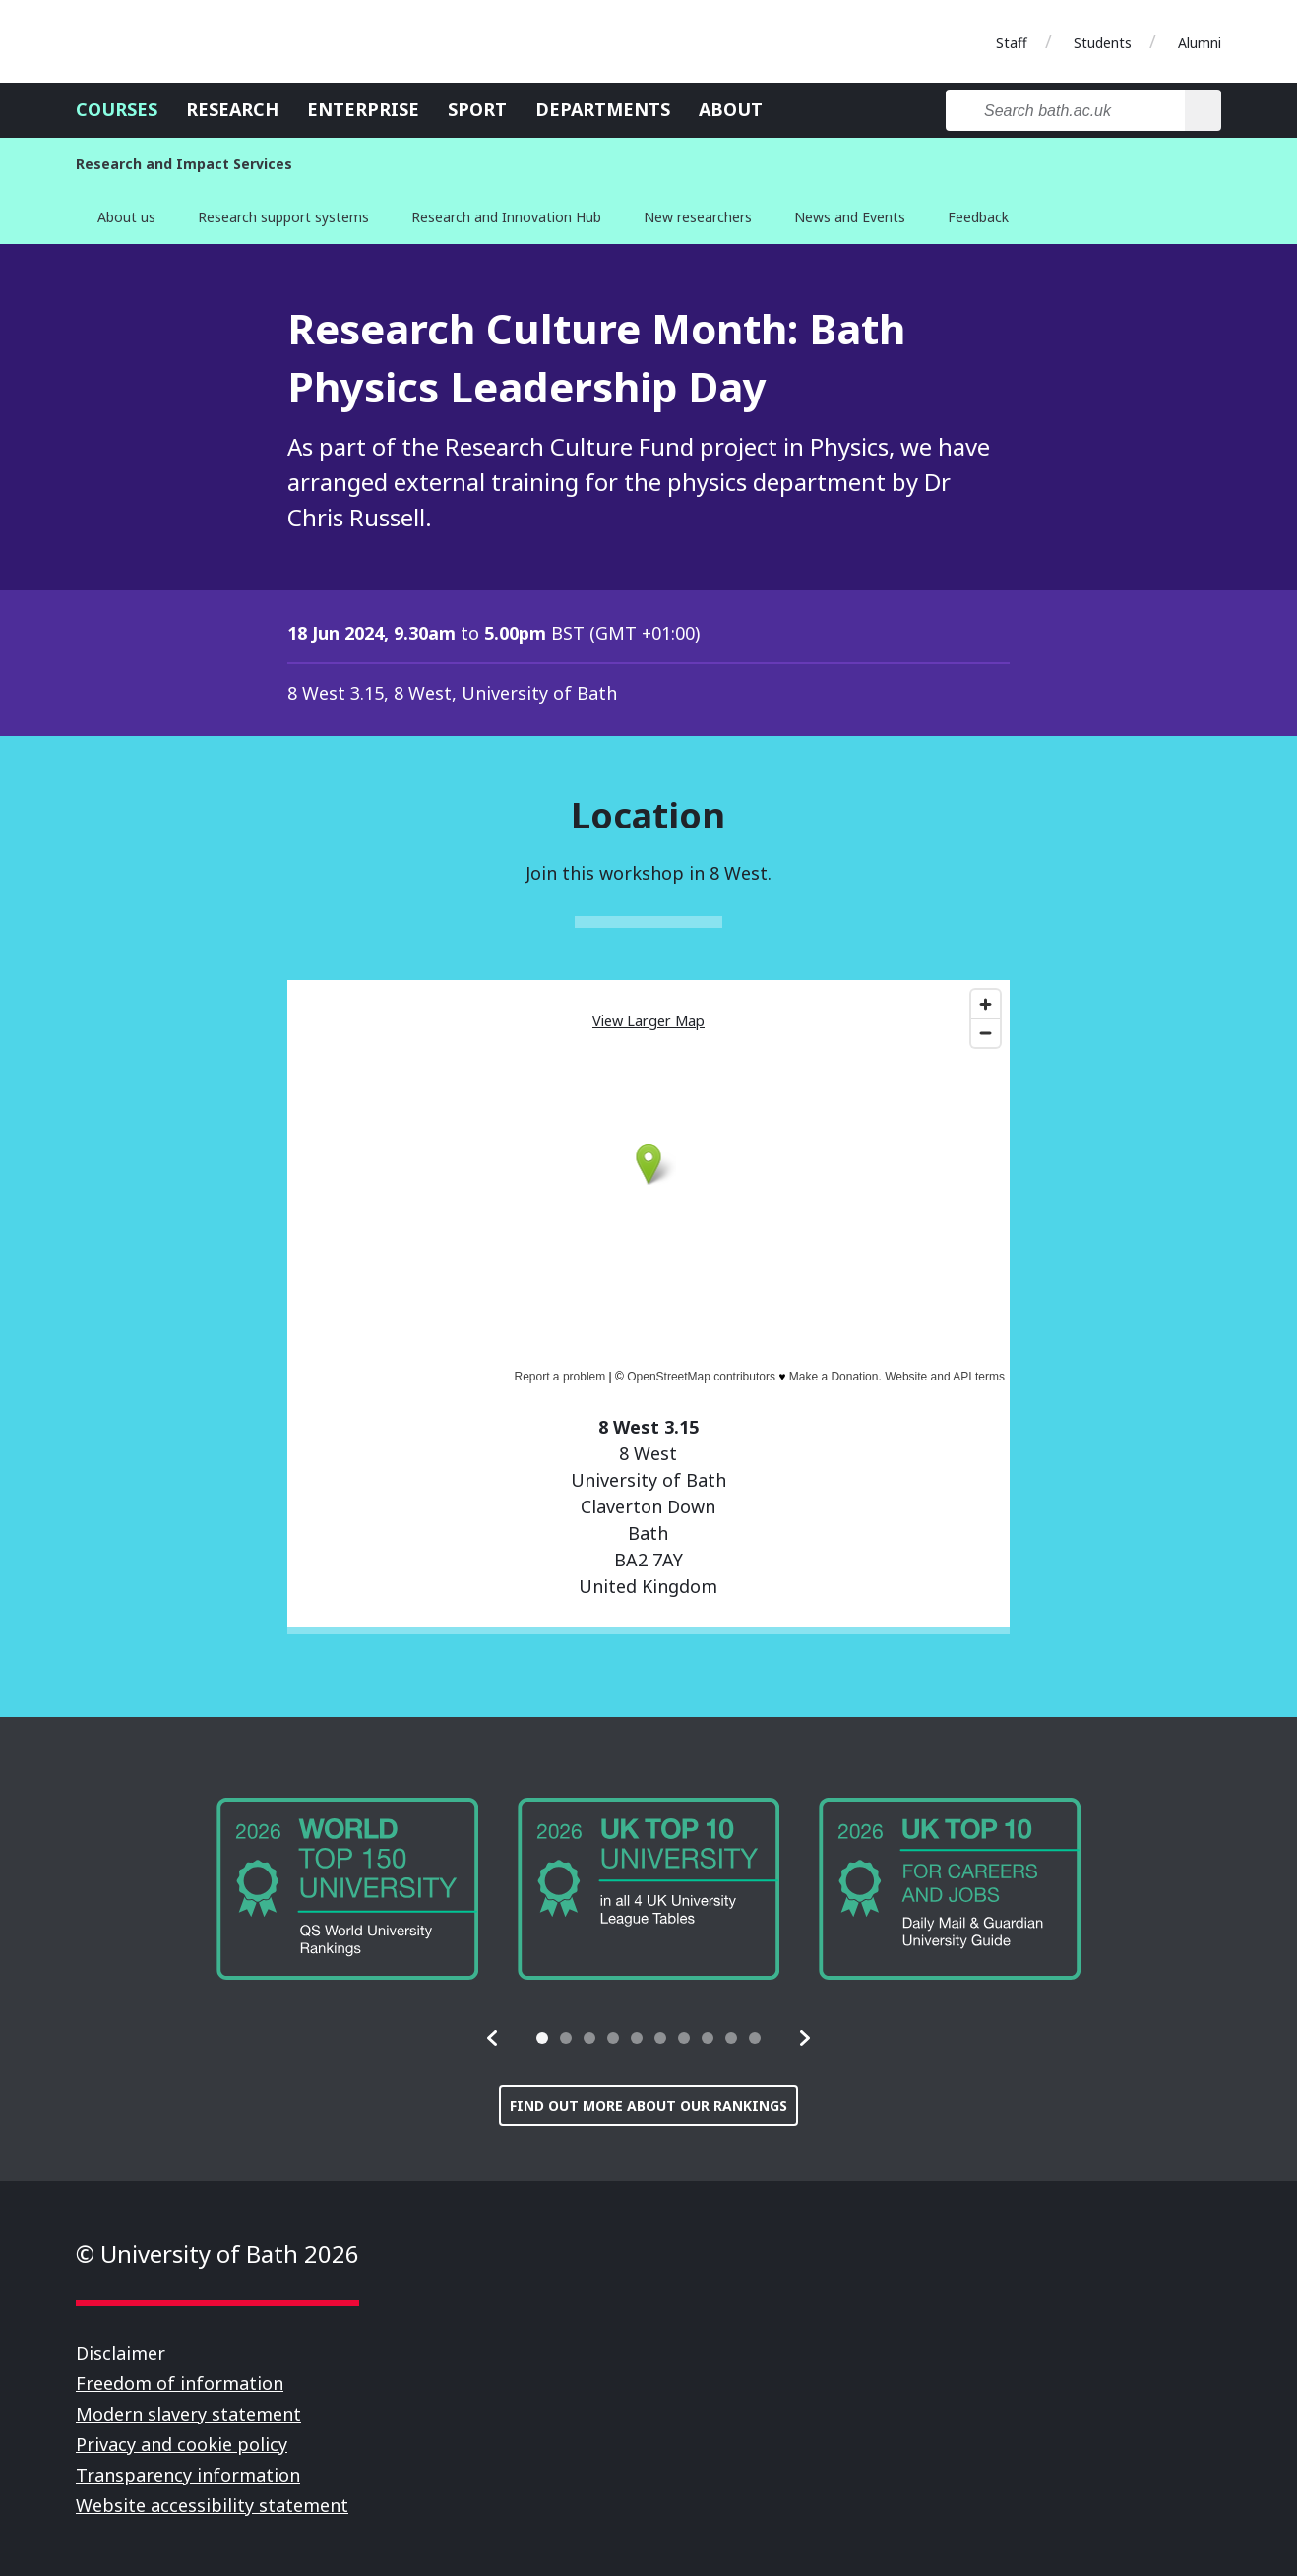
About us (126, 217)
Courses (116, 109)
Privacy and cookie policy (181, 2444)
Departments (602, 109)
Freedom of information (179, 2383)
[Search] (1203, 110)
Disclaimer (120, 2352)
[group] (347, 1889)
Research (232, 109)
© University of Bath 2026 (217, 2254)
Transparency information (188, 2474)
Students (1103, 42)
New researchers (698, 217)
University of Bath (164, 41)
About (731, 109)
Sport (477, 109)
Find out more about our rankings (648, 2105)
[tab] (542, 2038)
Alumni (1199, 42)
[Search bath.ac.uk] (1065, 110)
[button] (493, 2037)
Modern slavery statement (188, 2413)
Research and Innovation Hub (506, 217)
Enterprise (363, 109)
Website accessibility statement (212, 2505)
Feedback (978, 217)
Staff (1011, 42)
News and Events (849, 217)
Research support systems (283, 217)
